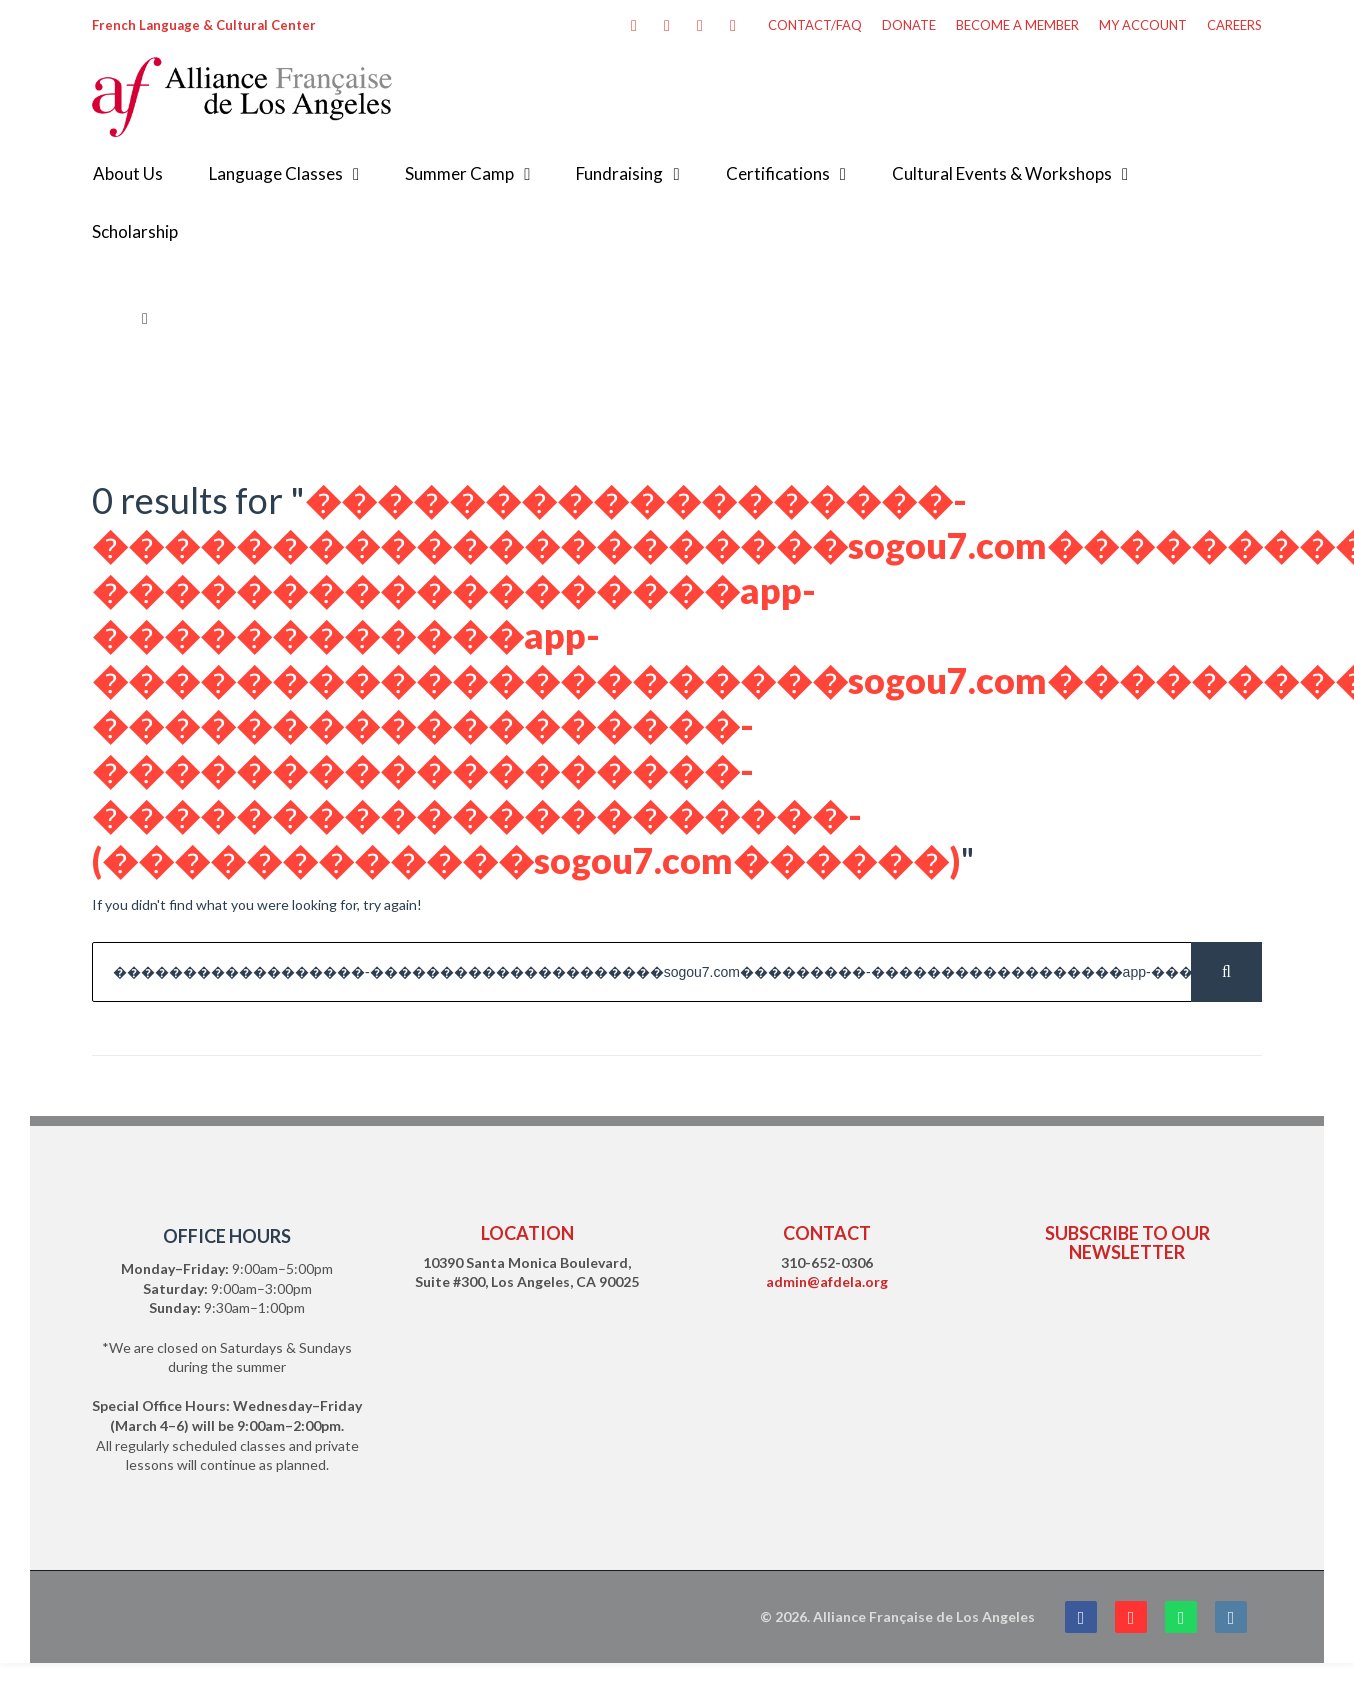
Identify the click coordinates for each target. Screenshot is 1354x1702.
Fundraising (619, 173)
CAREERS (1234, 25)
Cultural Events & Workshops (1002, 173)
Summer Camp (459, 173)
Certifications (778, 173)
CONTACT (827, 1233)
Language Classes (276, 173)
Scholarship (135, 231)
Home (110, 318)
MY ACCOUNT (1143, 25)
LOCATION (527, 1233)
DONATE (909, 25)
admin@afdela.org (827, 1281)
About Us (128, 173)
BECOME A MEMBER (1017, 25)
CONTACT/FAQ (815, 25)
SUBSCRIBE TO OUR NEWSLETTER (1127, 1242)
